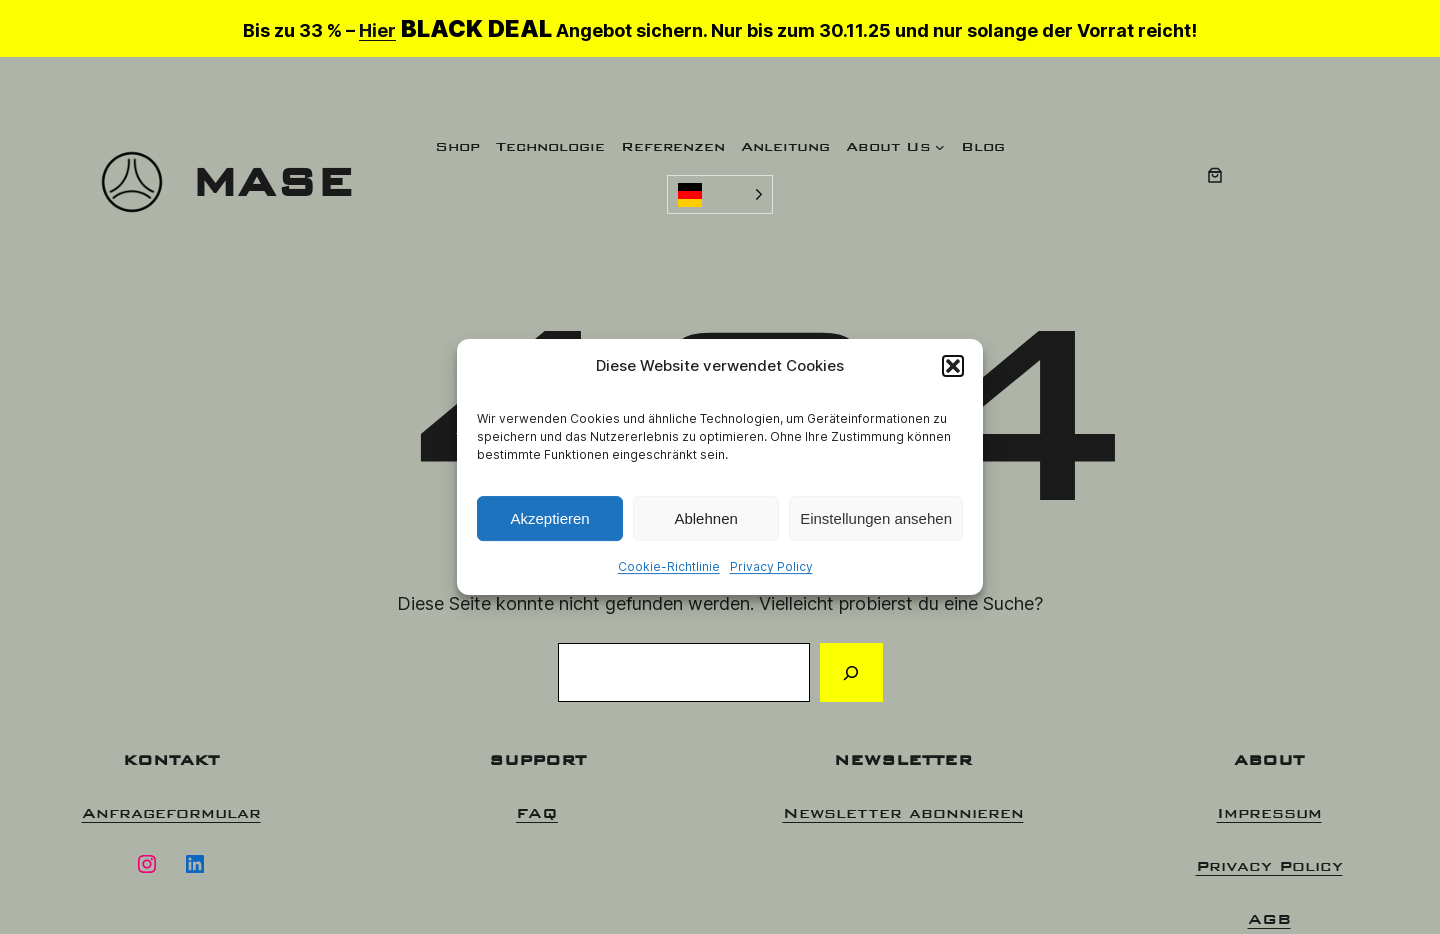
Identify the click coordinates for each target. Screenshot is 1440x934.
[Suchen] (851, 673)
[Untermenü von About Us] (940, 147)
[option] (1310, 915)
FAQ (537, 812)
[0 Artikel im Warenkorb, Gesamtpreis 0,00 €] (1215, 175)
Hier (377, 30)
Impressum (1269, 812)
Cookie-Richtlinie (669, 566)
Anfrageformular (171, 812)
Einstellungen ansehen (876, 518)
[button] (953, 366)
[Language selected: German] (720, 194)
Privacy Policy (771, 566)
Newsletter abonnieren (903, 812)
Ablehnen (705, 518)
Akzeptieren (549, 518)
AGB (1269, 918)
